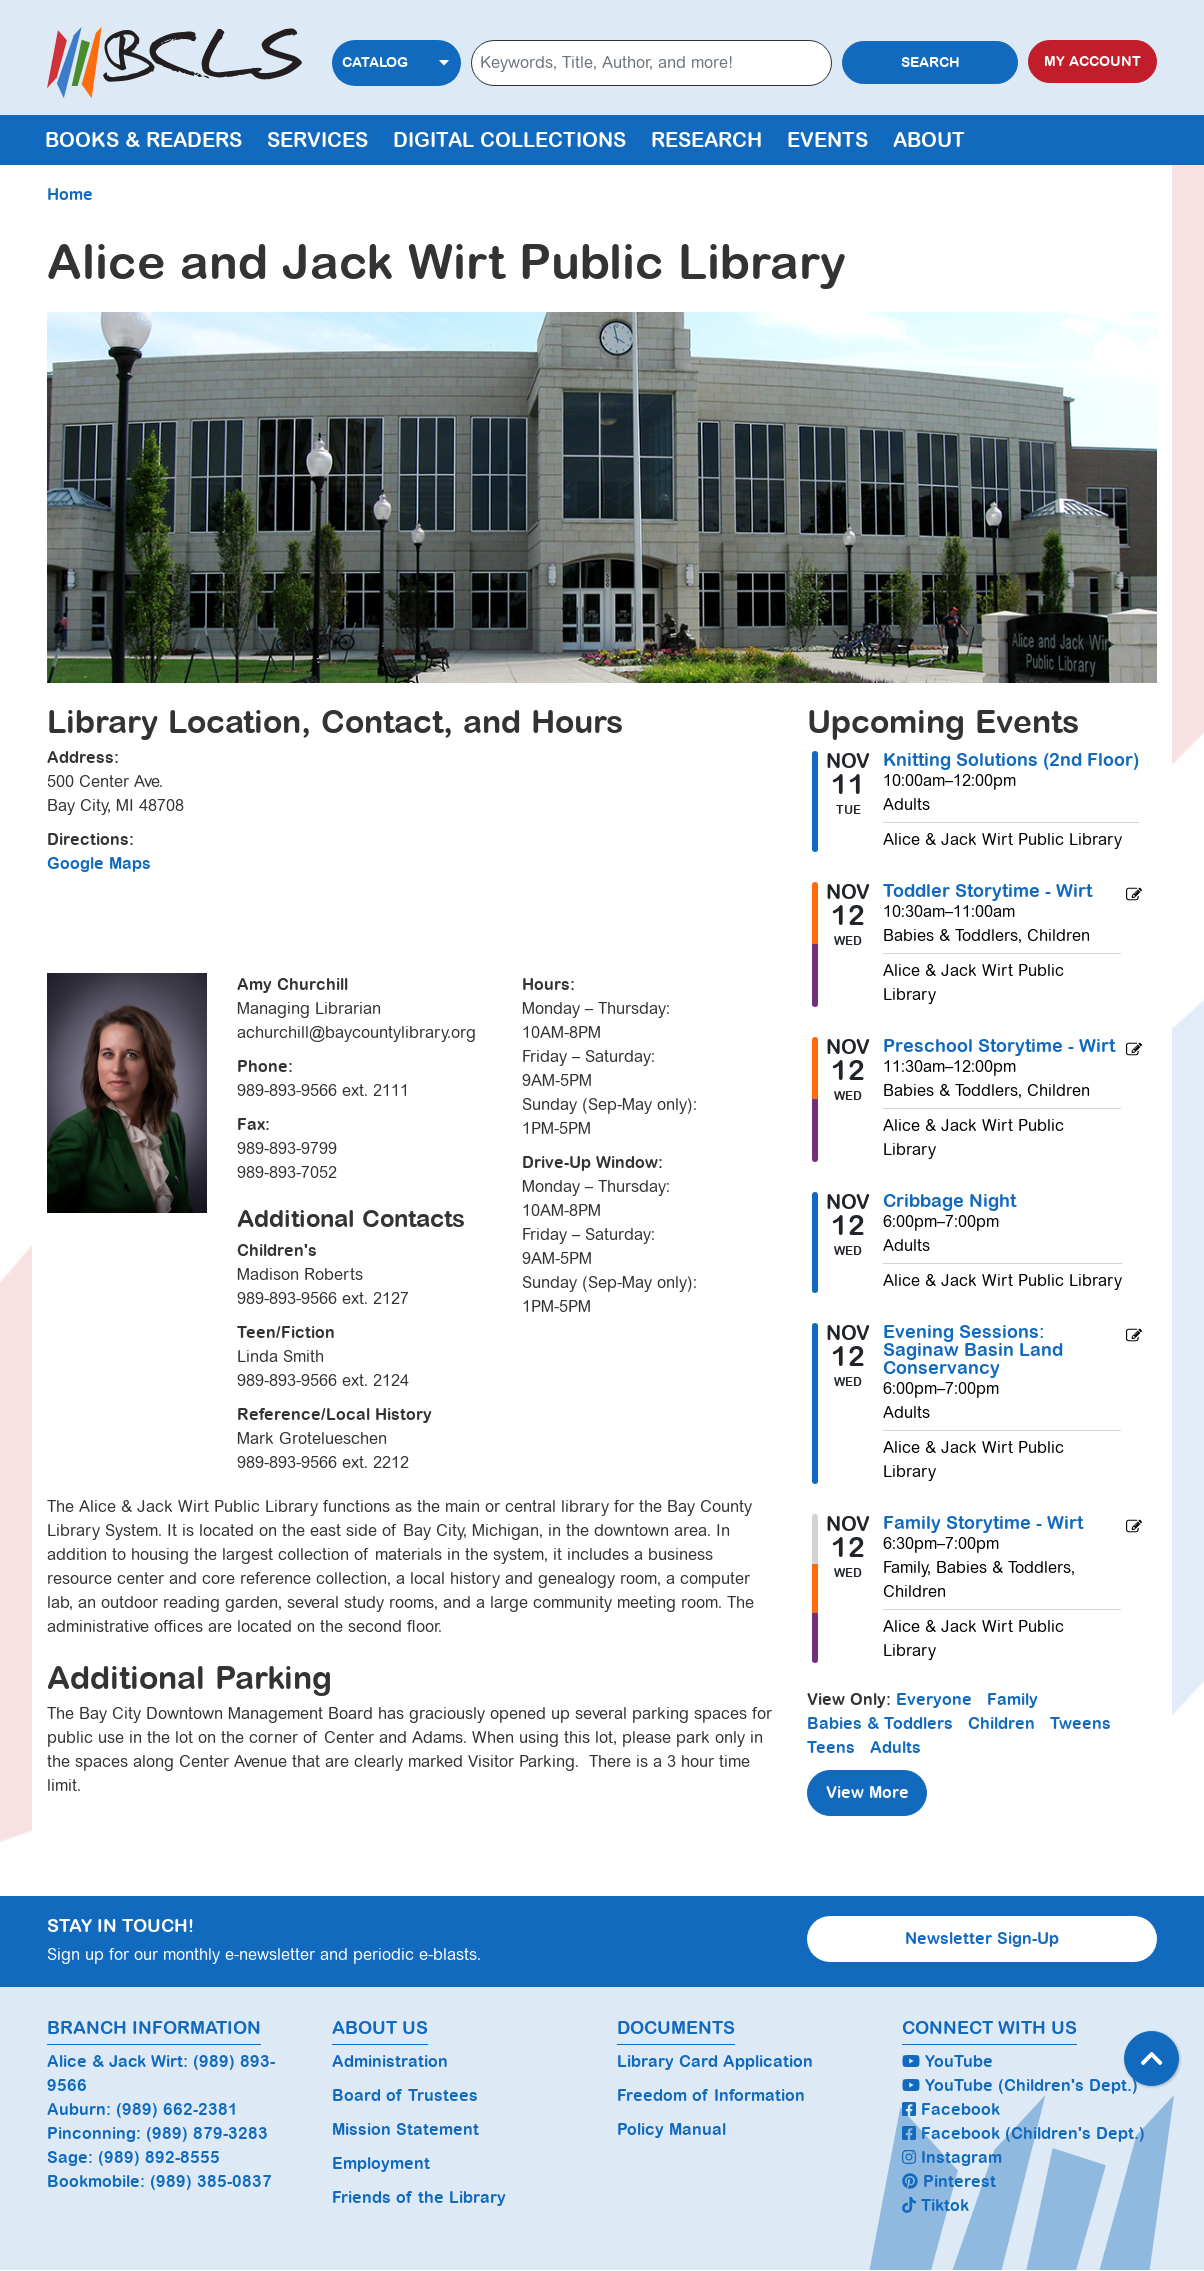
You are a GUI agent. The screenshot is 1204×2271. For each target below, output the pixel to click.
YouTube (947, 2061)
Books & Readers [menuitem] (143, 140)
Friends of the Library (419, 2197)
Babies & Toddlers (880, 1723)
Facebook (951, 2109)
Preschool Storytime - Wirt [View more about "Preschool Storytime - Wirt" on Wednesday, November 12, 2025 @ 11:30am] (999, 1046)
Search (930, 62)
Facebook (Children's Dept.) (1023, 2133)
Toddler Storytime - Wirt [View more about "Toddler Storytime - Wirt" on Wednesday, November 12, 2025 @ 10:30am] (987, 891)
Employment (381, 2163)
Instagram (952, 2157)
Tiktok (935, 2205)
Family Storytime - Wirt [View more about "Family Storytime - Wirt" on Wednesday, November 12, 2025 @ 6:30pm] (983, 1523)
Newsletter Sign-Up (982, 1938)
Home (70, 194)
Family (1012, 1699)
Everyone (934, 1699)
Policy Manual (671, 2129)
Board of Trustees (405, 2095)
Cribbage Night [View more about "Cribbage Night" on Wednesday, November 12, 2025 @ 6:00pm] (949, 1201)
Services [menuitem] (317, 140)
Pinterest (949, 2181)
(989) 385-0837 (211, 2181)
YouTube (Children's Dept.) (1020, 2085)
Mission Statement (405, 2129)
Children (1001, 1723)
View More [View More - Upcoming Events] (867, 1792)
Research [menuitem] (706, 140)
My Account (1092, 61)
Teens (831, 1747)
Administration (390, 2061)
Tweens (1080, 1723)
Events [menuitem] (827, 140)
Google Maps (99, 863)
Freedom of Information (711, 2095)
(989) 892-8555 (159, 2157)
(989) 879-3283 (207, 2133)
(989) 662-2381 (177, 2109)
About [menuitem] (929, 140)
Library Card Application (715, 2061)
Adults (895, 1747)
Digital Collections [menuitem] (509, 140)
